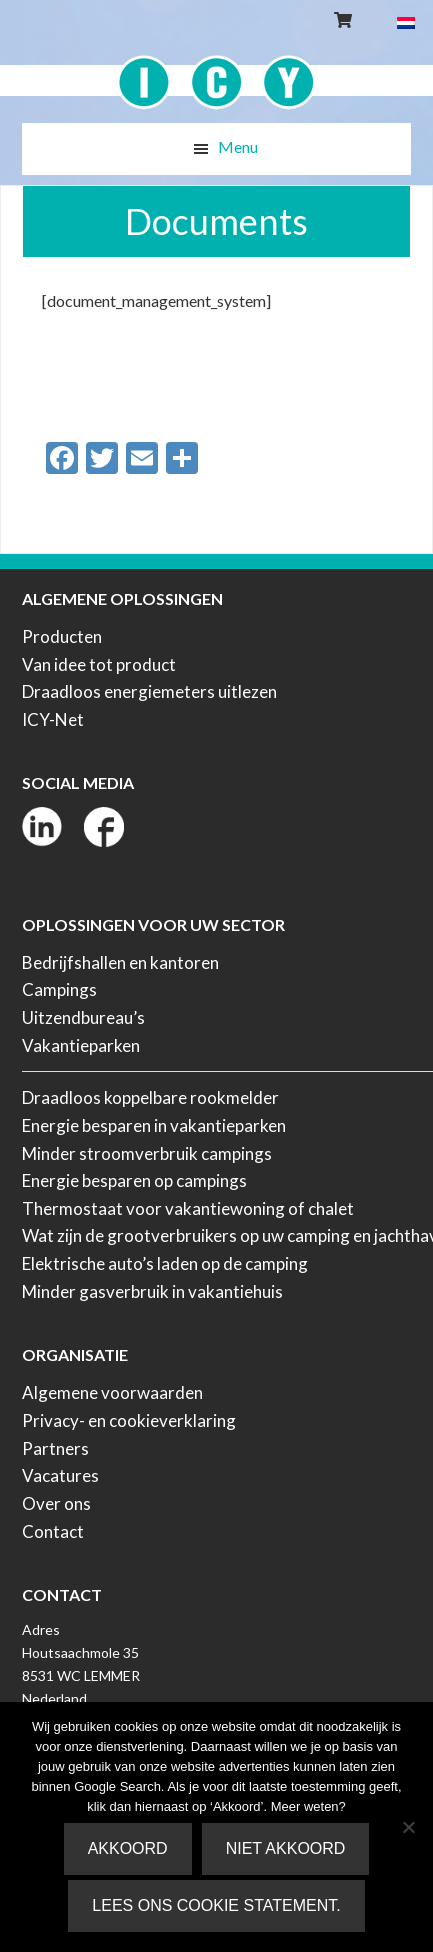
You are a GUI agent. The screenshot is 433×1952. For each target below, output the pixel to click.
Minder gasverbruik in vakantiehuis (152, 1291)
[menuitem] (406, 21)
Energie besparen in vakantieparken (154, 1125)
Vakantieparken (81, 1045)
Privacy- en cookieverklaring (129, 1420)
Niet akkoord (286, 1848)
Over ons (56, 1503)
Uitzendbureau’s (83, 1017)
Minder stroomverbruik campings (147, 1153)
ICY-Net (53, 719)
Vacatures (60, 1475)
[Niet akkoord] (408, 1827)
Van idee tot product (99, 664)
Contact (53, 1531)
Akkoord (128, 1848)
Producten (62, 636)
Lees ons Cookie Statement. (216, 1905)
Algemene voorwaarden (112, 1392)
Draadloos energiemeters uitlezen (149, 691)
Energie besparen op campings (134, 1180)
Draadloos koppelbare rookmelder (150, 1097)
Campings (59, 989)
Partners (55, 1448)
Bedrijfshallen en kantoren (120, 962)
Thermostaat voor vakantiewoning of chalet (188, 1208)
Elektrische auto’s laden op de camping (165, 1263)
